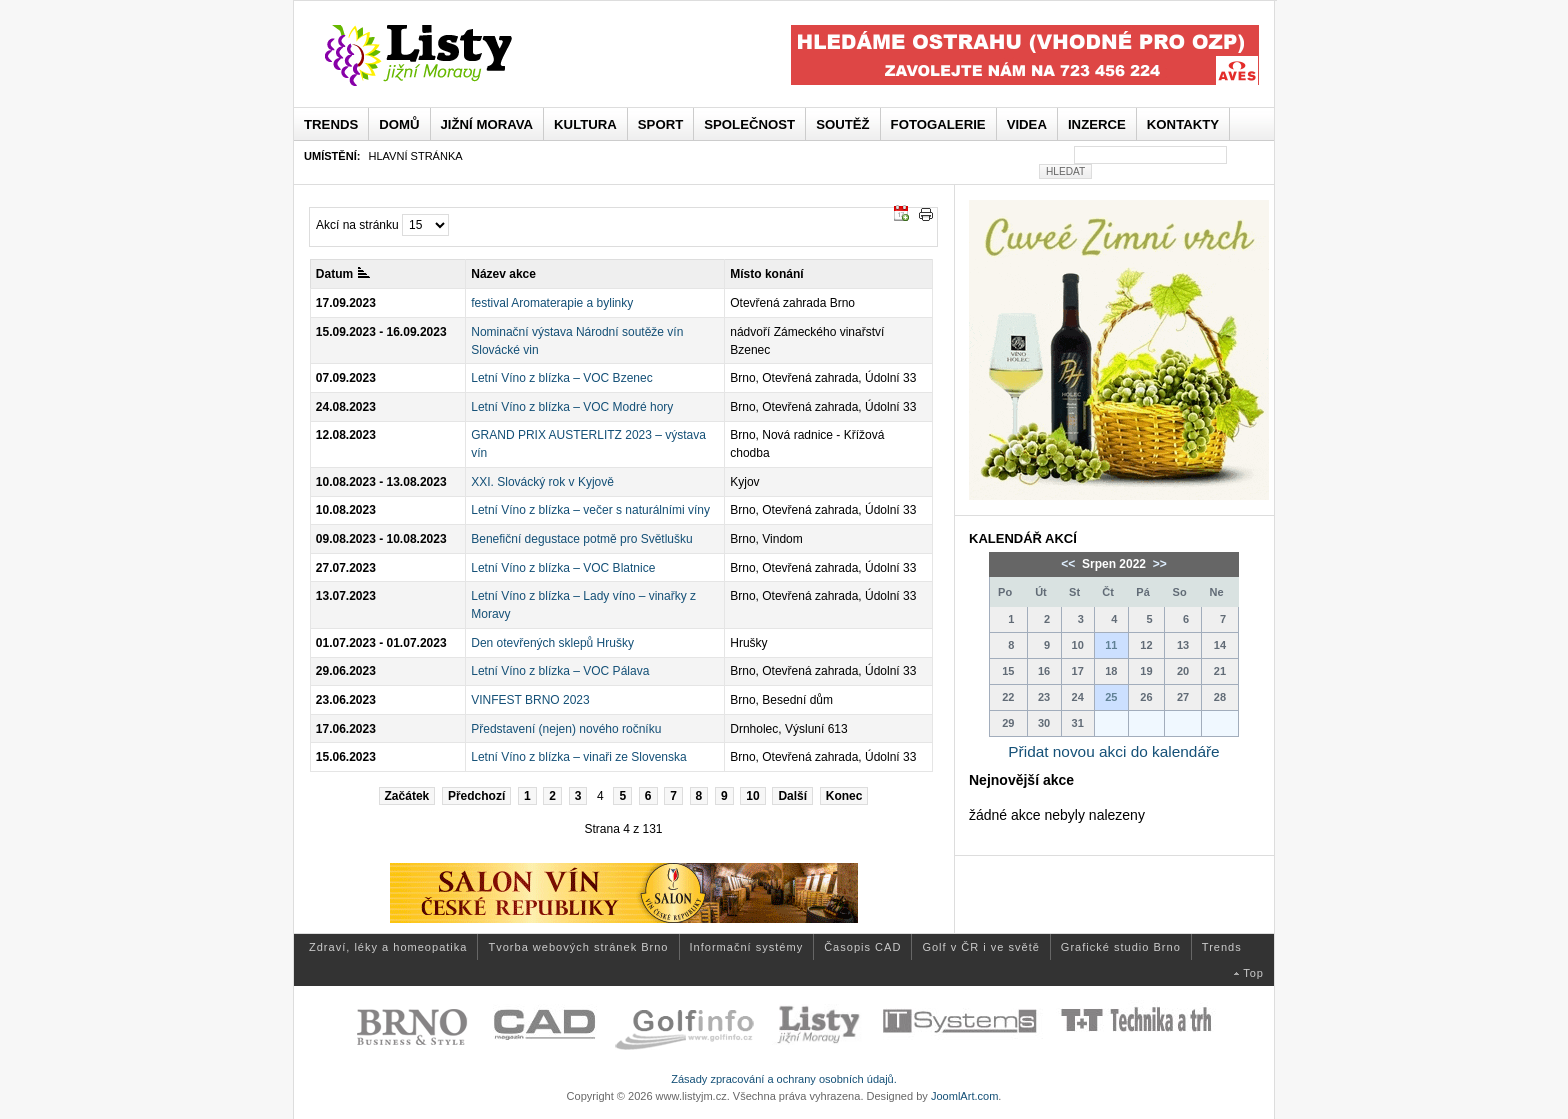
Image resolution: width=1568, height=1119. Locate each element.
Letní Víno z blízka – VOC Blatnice (563, 568)
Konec (844, 796)
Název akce (503, 274)
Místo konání (766, 274)
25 (1111, 697)
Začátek (407, 796)
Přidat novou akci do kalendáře (1113, 751)
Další (792, 796)
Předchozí (476, 796)
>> (1157, 564)
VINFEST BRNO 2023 (530, 700)
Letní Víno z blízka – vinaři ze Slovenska (578, 757)
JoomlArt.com (964, 1096)
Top (1253, 973)
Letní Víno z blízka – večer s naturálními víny (590, 510)
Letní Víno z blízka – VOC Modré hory (572, 407)
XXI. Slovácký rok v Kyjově (542, 482)
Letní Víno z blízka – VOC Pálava (560, 671)
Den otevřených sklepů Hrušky (552, 643)
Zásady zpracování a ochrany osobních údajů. (784, 1079)
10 (752, 796)
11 (1111, 645)
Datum (343, 274)
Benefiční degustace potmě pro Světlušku (581, 539)
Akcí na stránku (357, 225)
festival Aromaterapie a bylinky (552, 303)
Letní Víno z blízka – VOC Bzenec (561, 378)
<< (1069, 564)
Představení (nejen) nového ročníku (566, 729)
